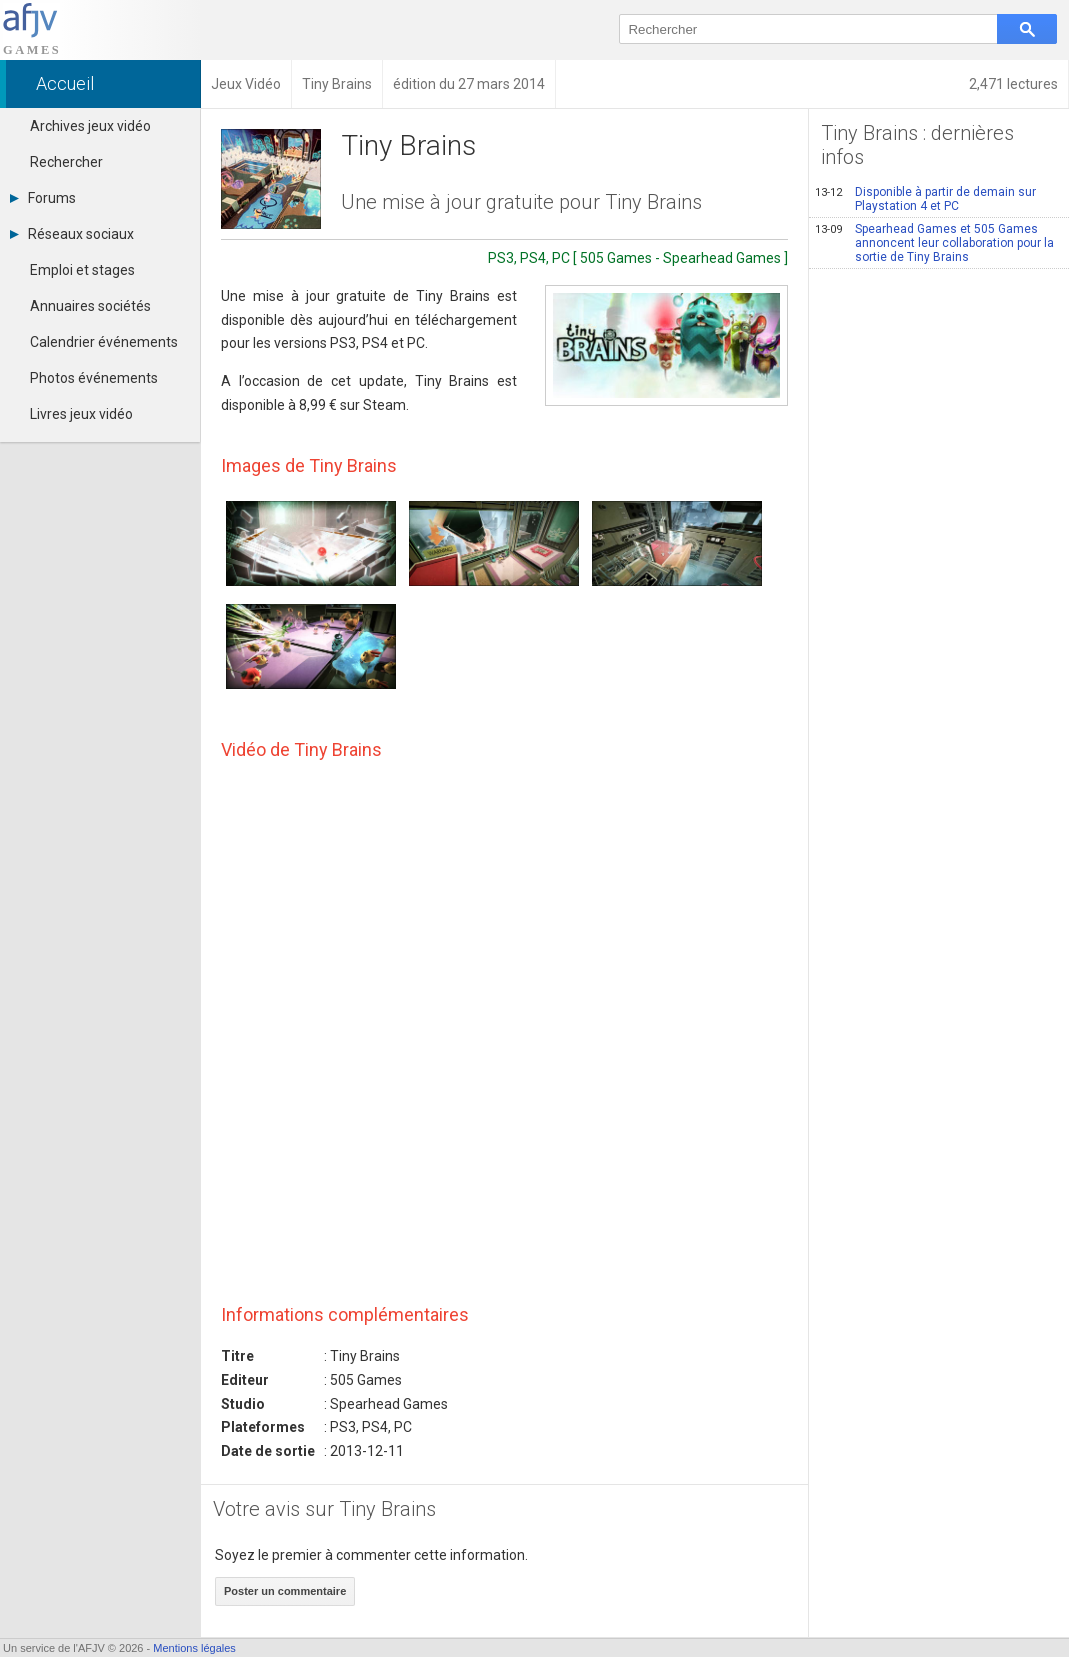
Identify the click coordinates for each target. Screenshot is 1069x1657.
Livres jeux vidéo (81, 414)
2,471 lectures (1013, 84)
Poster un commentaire (285, 1591)
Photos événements (94, 378)
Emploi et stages (82, 270)
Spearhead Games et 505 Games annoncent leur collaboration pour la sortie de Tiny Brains (934, 243)
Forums (43, 198)
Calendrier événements (104, 342)
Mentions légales (194, 1648)
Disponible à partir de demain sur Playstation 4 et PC (925, 199)
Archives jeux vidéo (90, 126)
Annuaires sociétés (90, 306)
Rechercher (66, 162)
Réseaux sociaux (72, 234)
